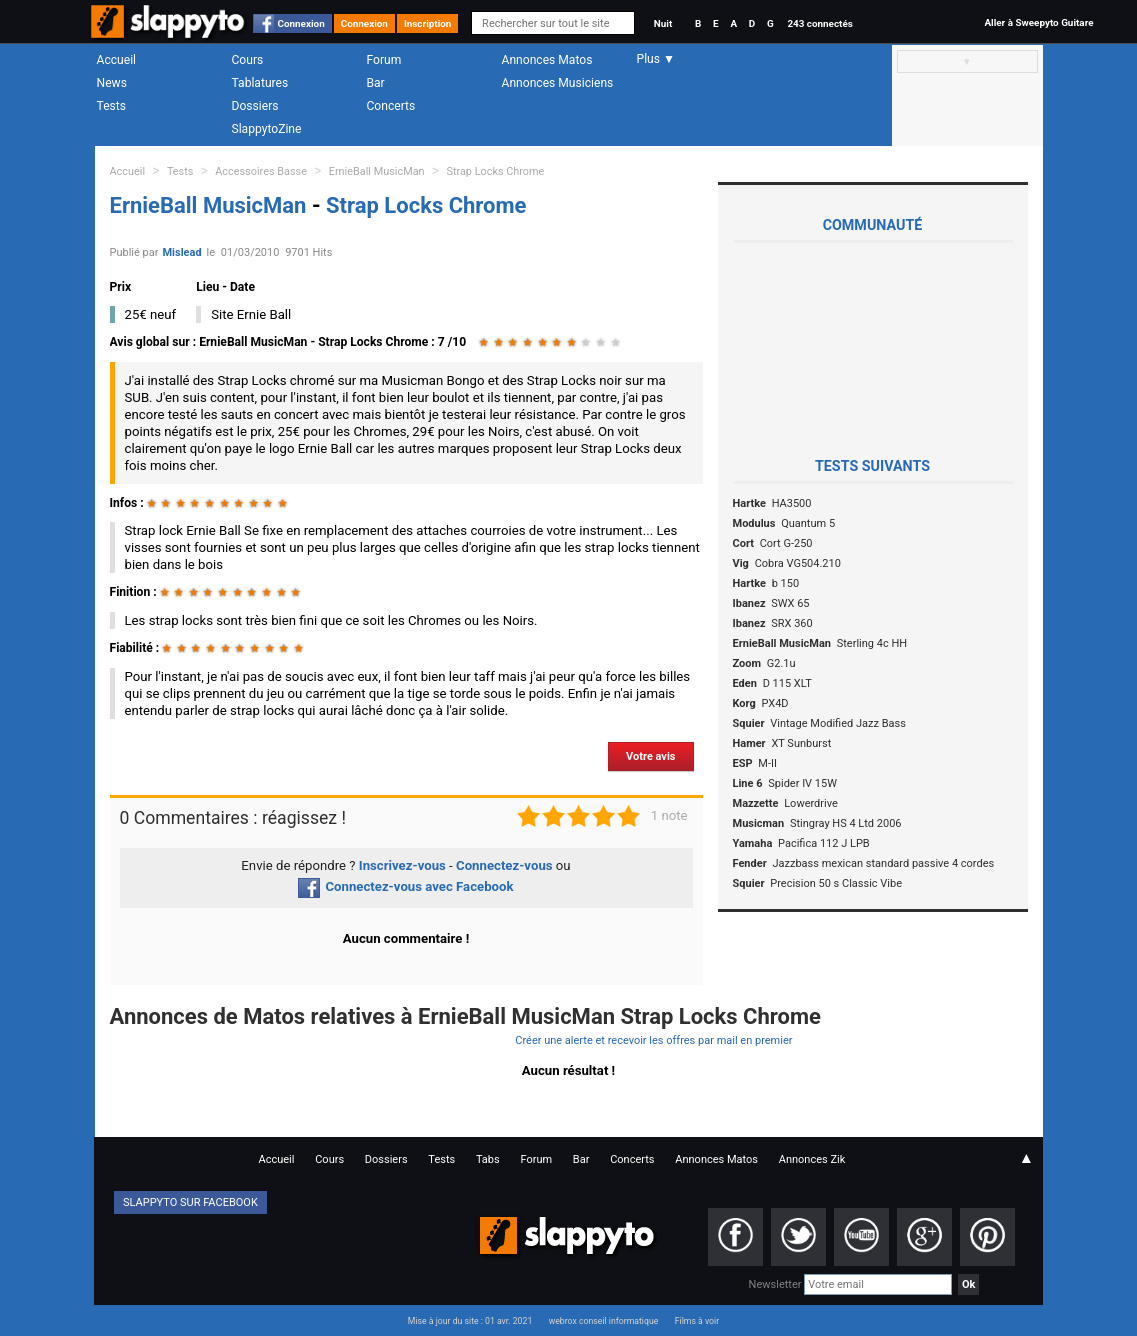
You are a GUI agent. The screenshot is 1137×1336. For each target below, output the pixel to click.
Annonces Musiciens (558, 83)
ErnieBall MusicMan (377, 171)
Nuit (663, 23)
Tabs (488, 1159)
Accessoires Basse (261, 171)
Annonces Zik (812, 1159)
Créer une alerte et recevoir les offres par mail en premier (653, 1040)
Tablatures (260, 83)
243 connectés (819, 23)
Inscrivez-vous (402, 865)
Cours (248, 60)
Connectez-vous (504, 865)
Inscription (428, 23)
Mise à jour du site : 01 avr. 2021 (470, 1321)
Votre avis (650, 756)
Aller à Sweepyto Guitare (1038, 22)
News (112, 83)
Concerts (391, 106)
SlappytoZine (267, 129)
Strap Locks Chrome (495, 171)
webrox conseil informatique (604, 1321)
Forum (384, 60)
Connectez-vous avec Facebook (405, 886)
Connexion (301, 23)
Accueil (117, 60)
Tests (111, 106)
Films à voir (697, 1321)
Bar (376, 83)
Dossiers (255, 106)
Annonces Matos (547, 60)
